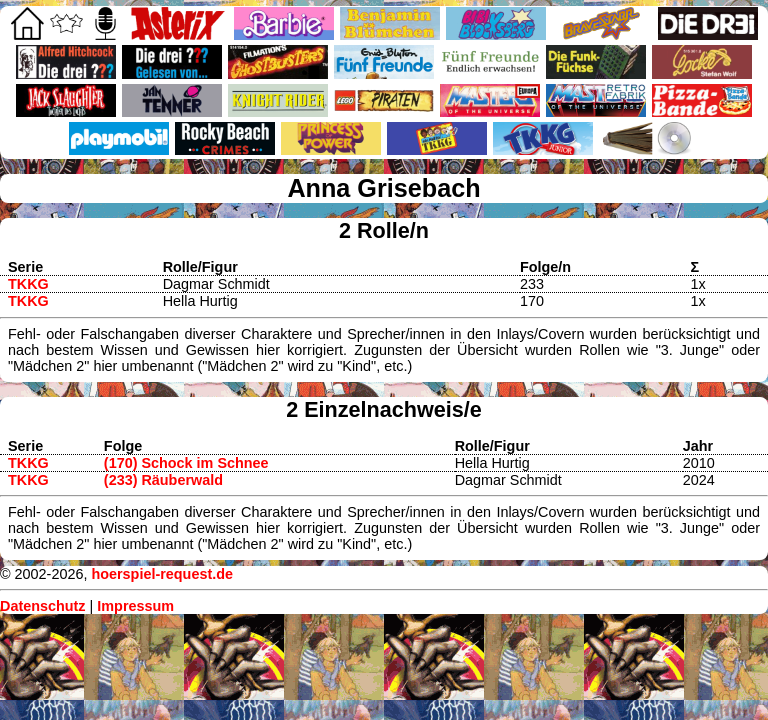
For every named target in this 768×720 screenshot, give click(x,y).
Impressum (135, 606)
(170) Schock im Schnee (186, 463)
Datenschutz (43, 606)
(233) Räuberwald (163, 480)
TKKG (28, 284)
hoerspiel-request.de (162, 574)
